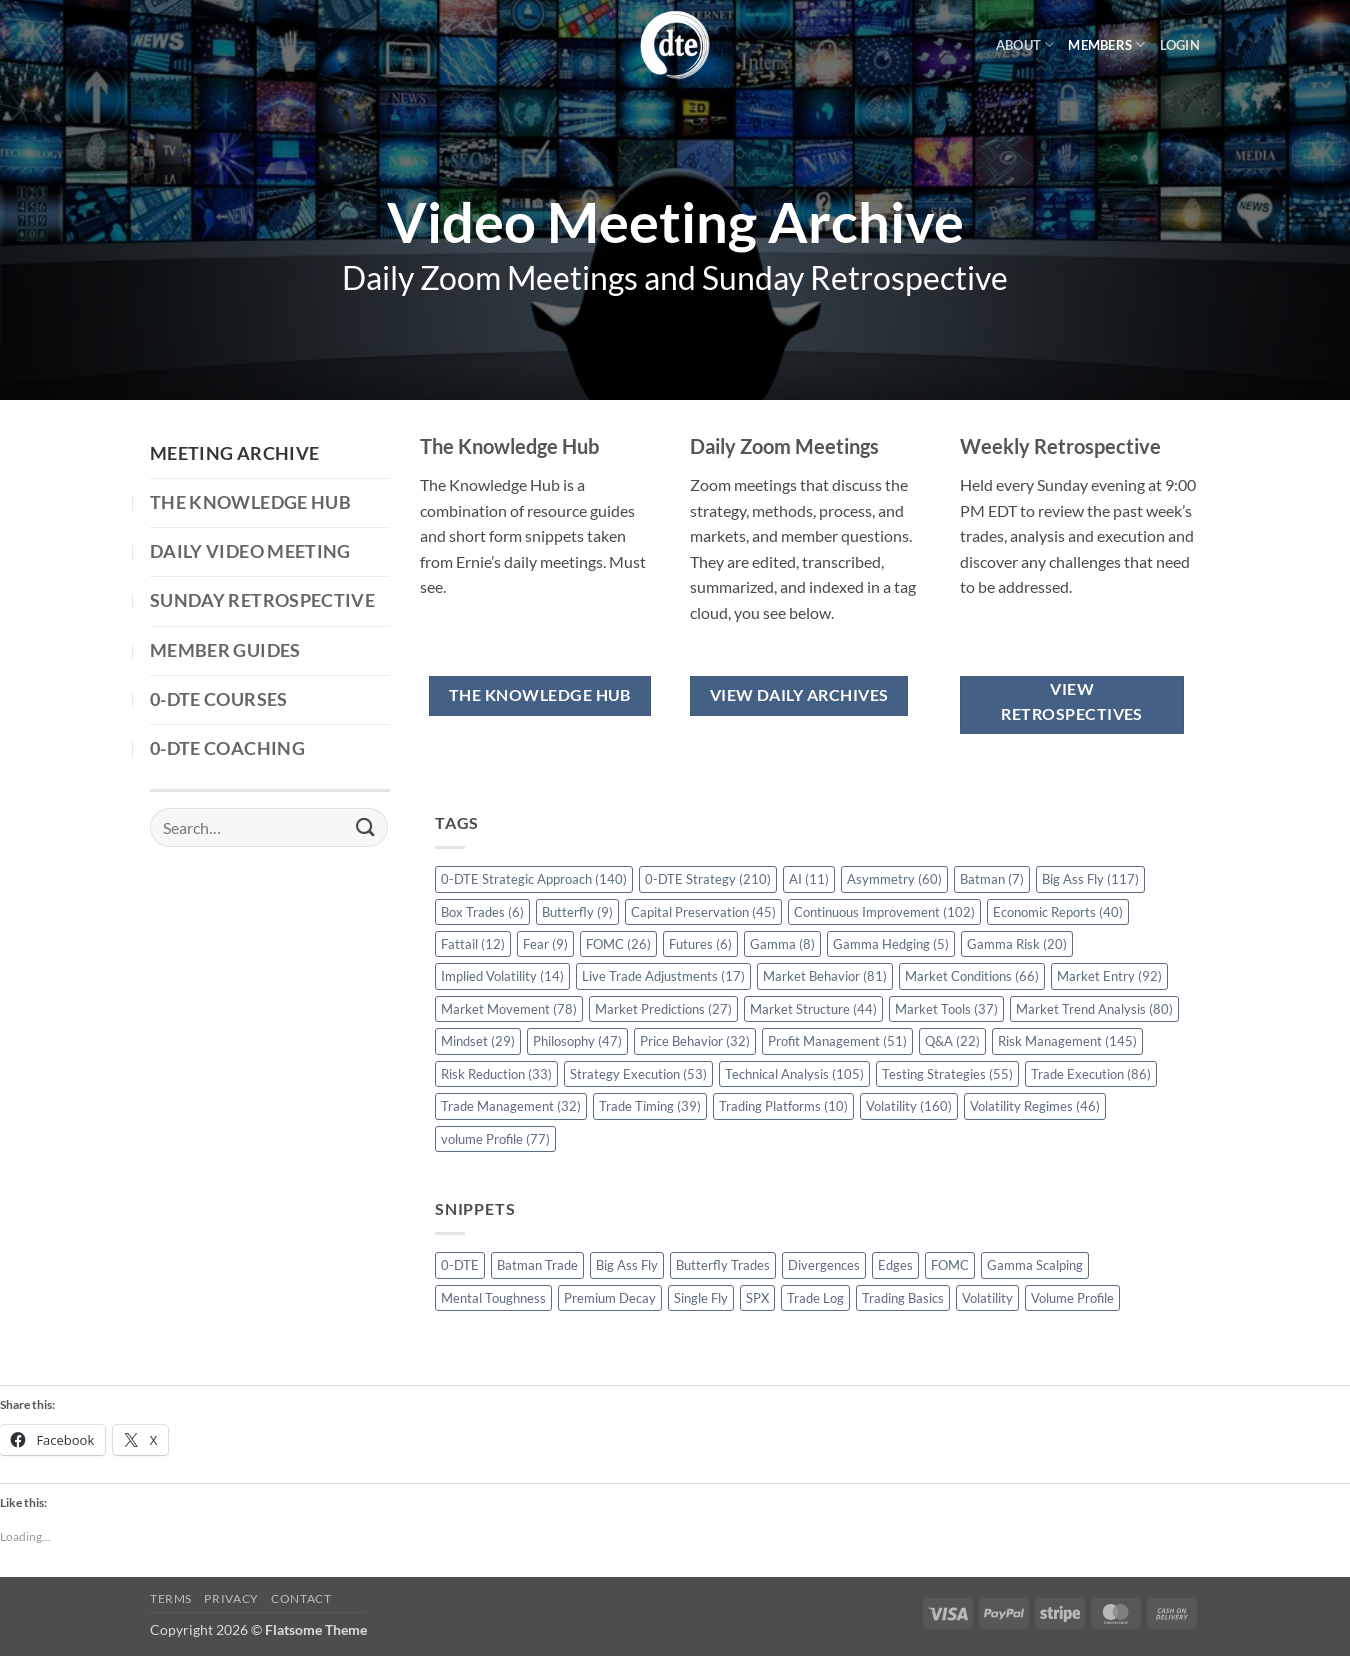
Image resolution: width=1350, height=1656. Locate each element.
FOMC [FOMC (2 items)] (950, 1265)
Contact (301, 1598)
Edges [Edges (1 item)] (895, 1265)
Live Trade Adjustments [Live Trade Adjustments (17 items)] (663, 976)
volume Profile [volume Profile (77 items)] (495, 1139)
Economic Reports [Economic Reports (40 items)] (1058, 912)
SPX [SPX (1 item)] (757, 1298)
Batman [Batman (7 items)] (992, 879)
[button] (1180, 45)
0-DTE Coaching (227, 748)
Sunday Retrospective (262, 600)
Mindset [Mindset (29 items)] (478, 1041)
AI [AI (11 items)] (809, 879)
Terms (171, 1598)
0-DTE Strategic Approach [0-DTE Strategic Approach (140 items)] (534, 879)
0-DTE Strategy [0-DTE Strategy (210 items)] (708, 879)
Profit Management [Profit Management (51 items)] (837, 1041)
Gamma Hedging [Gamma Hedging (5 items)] (891, 944)
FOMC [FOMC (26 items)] (618, 944)
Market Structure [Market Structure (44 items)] (813, 1009)
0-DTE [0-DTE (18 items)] (460, 1265)
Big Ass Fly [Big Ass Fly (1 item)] (627, 1265)
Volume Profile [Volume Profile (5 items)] (1072, 1298)
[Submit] (366, 827)
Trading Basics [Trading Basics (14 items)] (903, 1298)
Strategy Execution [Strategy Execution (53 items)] (638, 1074)
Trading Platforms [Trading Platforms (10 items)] (783, 1106)
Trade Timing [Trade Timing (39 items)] (650, 1106)
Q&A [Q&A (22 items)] (952, 1041)
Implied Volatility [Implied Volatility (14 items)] (502, 976)
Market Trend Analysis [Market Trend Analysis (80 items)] (1094, 1009)
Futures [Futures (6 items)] (700, 944)
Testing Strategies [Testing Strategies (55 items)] (947, 1074)
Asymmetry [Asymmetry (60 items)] (894, 879)
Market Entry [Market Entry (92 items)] (1109, 976)
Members (1106, 44)
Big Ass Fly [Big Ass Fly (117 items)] (1090, 879)
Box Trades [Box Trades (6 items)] (482, 912)
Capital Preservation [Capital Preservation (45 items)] (703, 912)
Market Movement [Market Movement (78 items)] (509, 1009)
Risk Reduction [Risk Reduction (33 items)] (496, 1074)
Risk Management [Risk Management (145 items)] (1067, 1041)
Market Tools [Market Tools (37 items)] (946, 1009)
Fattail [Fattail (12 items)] (473, 944)
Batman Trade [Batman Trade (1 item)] (537, 1265)
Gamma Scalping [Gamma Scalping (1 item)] (1035, 1265)
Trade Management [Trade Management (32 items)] (511, 1106)
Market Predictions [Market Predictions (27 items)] (663, 1009)
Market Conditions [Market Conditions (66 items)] (972, 976)
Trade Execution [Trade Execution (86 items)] (1091, 1074)
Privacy (231, 1598)
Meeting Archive (234, 453)
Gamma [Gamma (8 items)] (782, 944)
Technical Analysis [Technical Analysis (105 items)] (794, 1074)
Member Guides (225, 650)
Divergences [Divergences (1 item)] (824, 1265)
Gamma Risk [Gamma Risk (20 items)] (1017, 944)
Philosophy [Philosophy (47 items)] (577, 1041)
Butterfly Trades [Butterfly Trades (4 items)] (723, 1265)
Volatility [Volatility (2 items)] (987, 1298)
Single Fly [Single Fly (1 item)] (701, 1298)
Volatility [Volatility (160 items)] (909, 1106)
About (1025, 44)
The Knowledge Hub (250, 502)
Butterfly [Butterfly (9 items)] (577, 912)
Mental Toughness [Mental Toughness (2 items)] (493, 1298)
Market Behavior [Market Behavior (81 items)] (825, 976)
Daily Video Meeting (250, 551)
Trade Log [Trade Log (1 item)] (815, 1298)
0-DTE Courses (219, 699)
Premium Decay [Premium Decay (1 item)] (610, 1298)
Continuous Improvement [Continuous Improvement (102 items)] (884, 912)
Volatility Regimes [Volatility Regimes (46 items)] (1035, 1106)
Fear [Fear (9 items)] (545, 944)
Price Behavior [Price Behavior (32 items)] (695, 1041)
